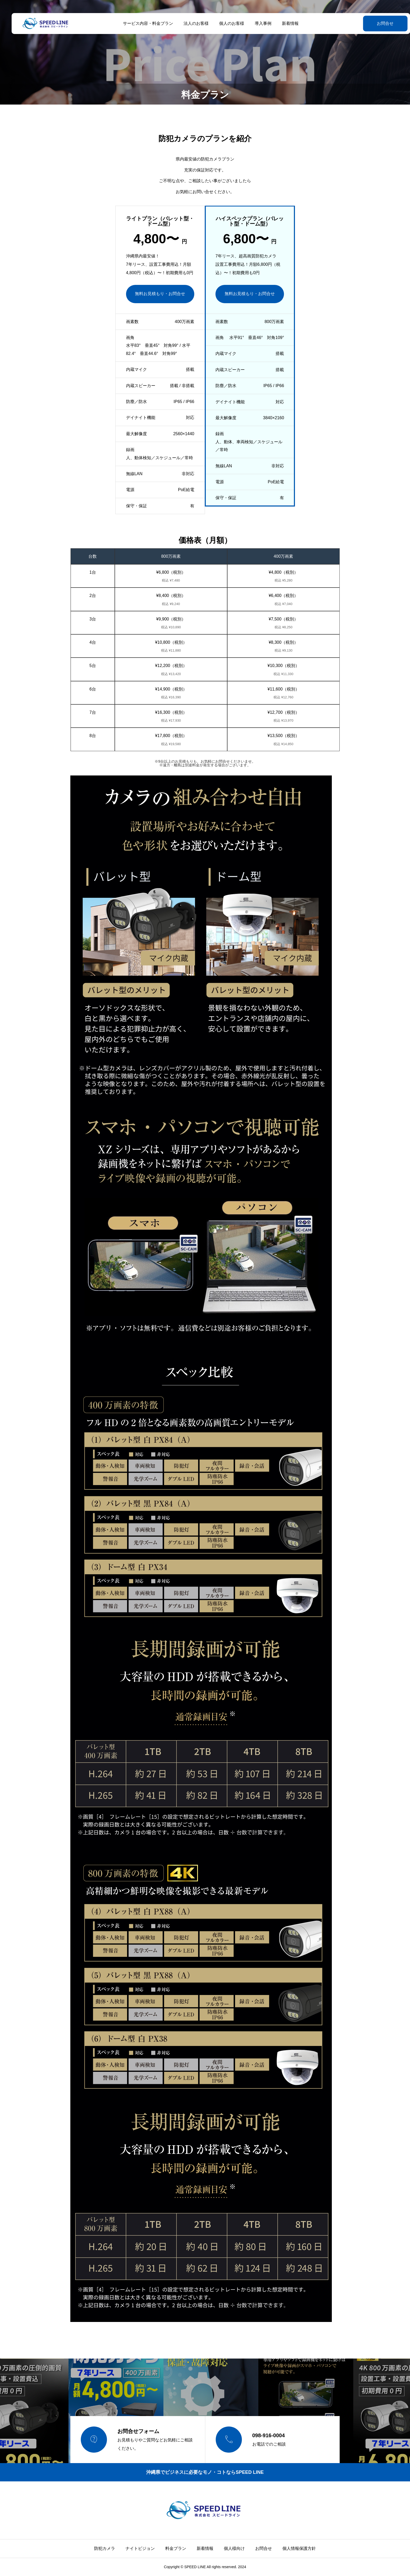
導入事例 (257, 23)
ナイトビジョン (140, 2548)
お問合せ (372, 23)
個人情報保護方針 (299, 2548)
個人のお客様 (225, 23)
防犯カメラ (104, 2548)
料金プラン (175, 2548)
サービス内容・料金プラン (142, 23)
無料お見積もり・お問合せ (160, 293)
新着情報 (284, 23)
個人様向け (234, 2548)
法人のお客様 (190, 23)
